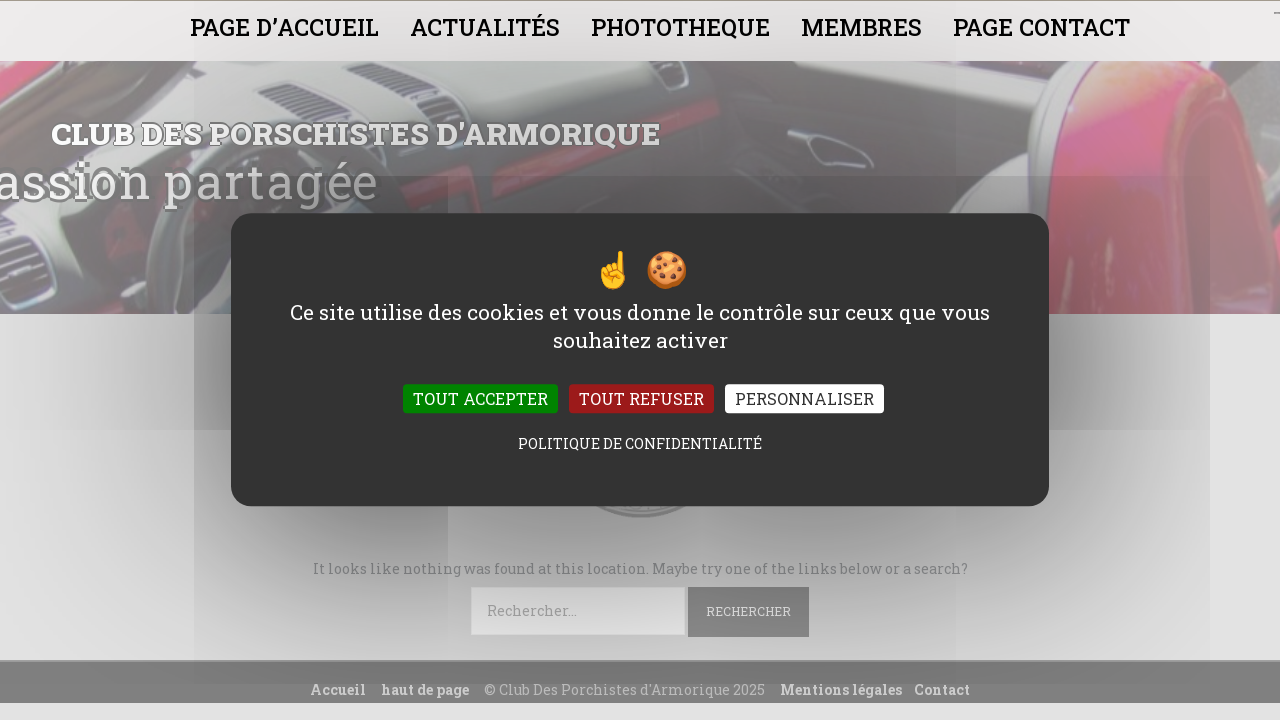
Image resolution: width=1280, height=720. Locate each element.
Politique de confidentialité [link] (640, 444)
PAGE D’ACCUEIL (284, 27)
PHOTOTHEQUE (680, 27)
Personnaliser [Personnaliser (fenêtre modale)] (804, 399)
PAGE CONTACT (1041, 27)
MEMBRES (861, 27)
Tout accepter (480, 399)
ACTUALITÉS (485, 27)
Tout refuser (641, 399)
